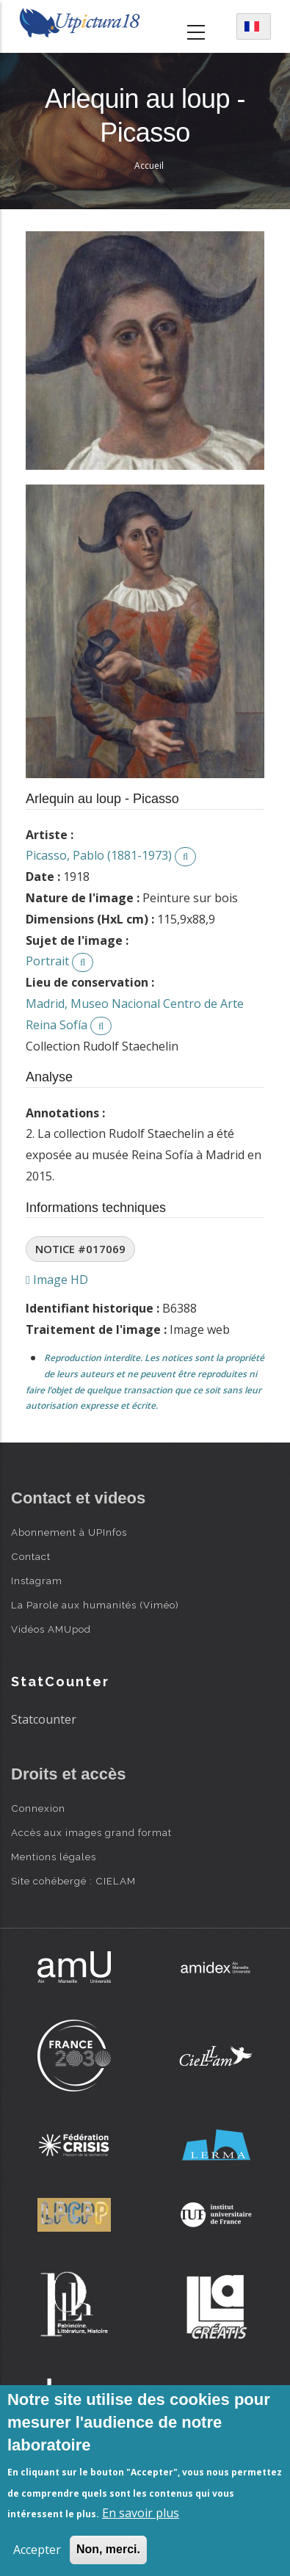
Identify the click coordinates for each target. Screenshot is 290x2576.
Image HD (57, 1279)
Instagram (36, 1580)
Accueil (149, 165)
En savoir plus (140, 2513)
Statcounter (43, 1719)
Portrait (47, 961)
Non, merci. (108, 2549)
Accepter (37, 2549)
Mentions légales (53, 1856)
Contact (31, 1556)
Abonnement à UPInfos (69, 1532)
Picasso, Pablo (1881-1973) (99, 855)
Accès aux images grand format (91, 1832)
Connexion (38, 1808)
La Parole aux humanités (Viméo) (95, 1605)
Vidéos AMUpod (51, 1629)
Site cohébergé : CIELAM (73, 1881)
